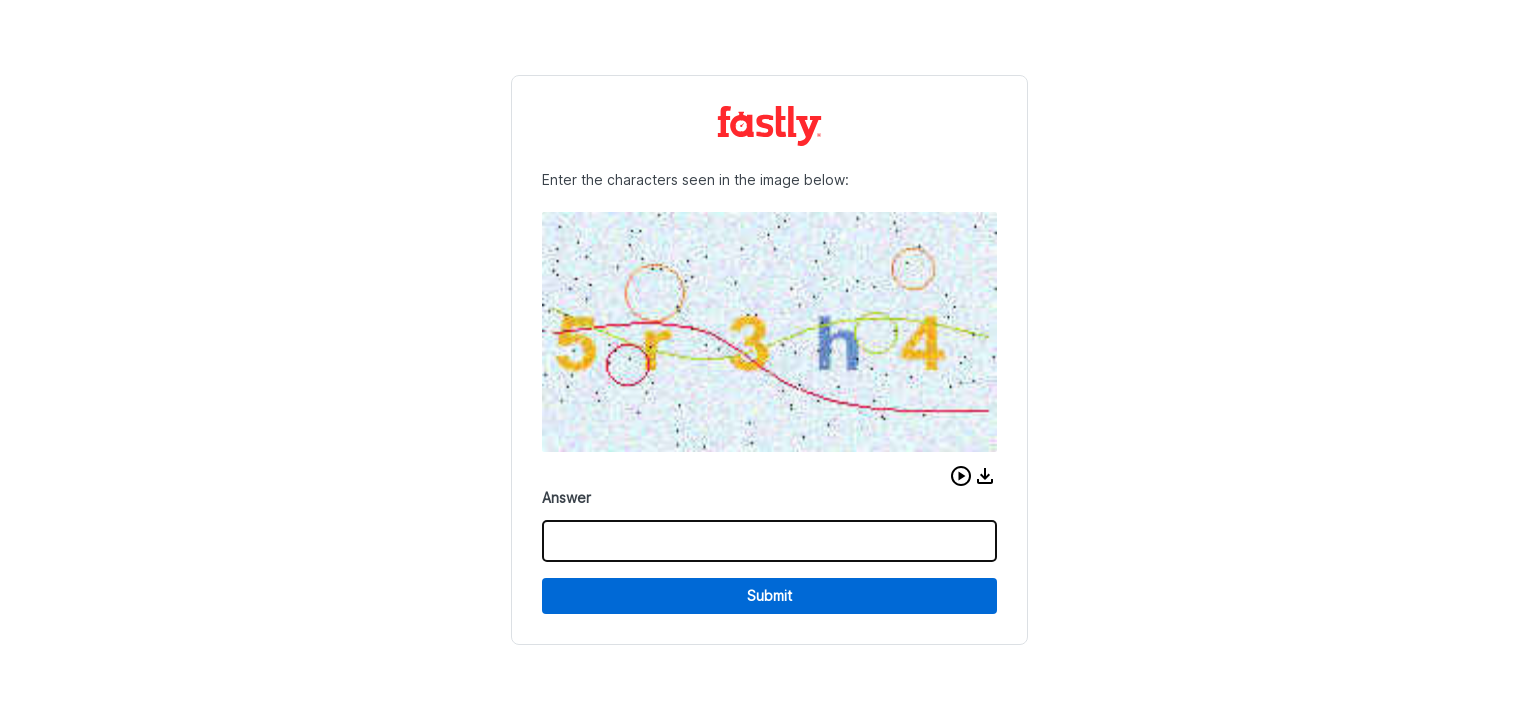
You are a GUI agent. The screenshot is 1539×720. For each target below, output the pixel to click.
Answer (566, 497)
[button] (961, 476)
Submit (769, 595)
